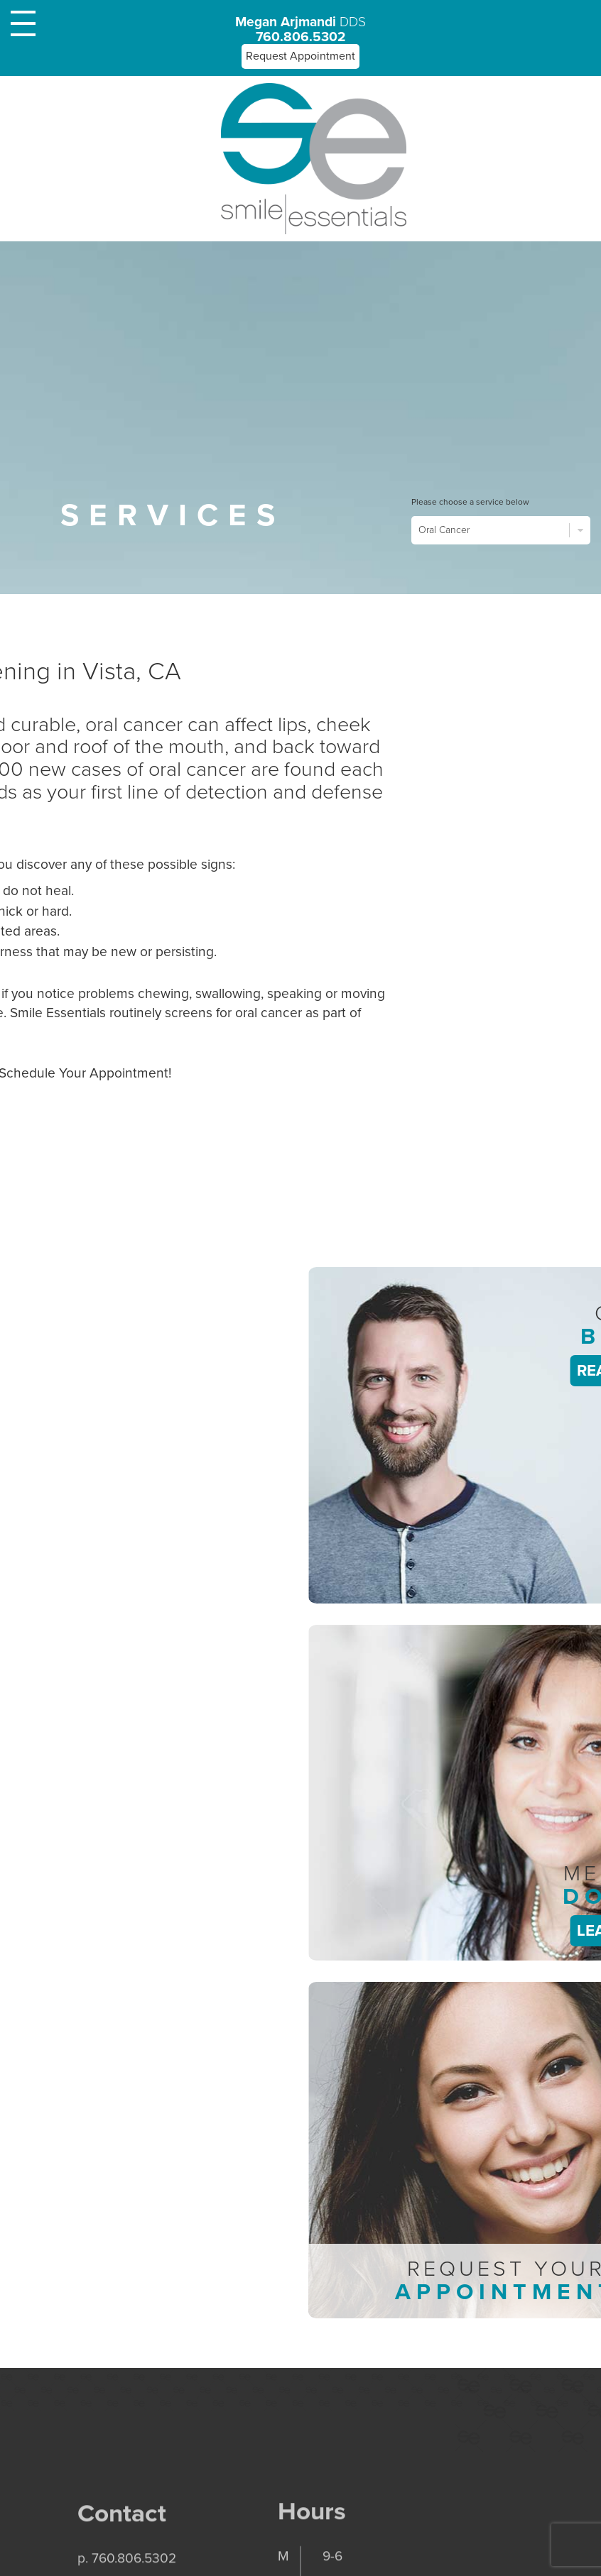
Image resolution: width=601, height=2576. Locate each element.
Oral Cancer (500, 530)
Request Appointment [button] (300, 56)
